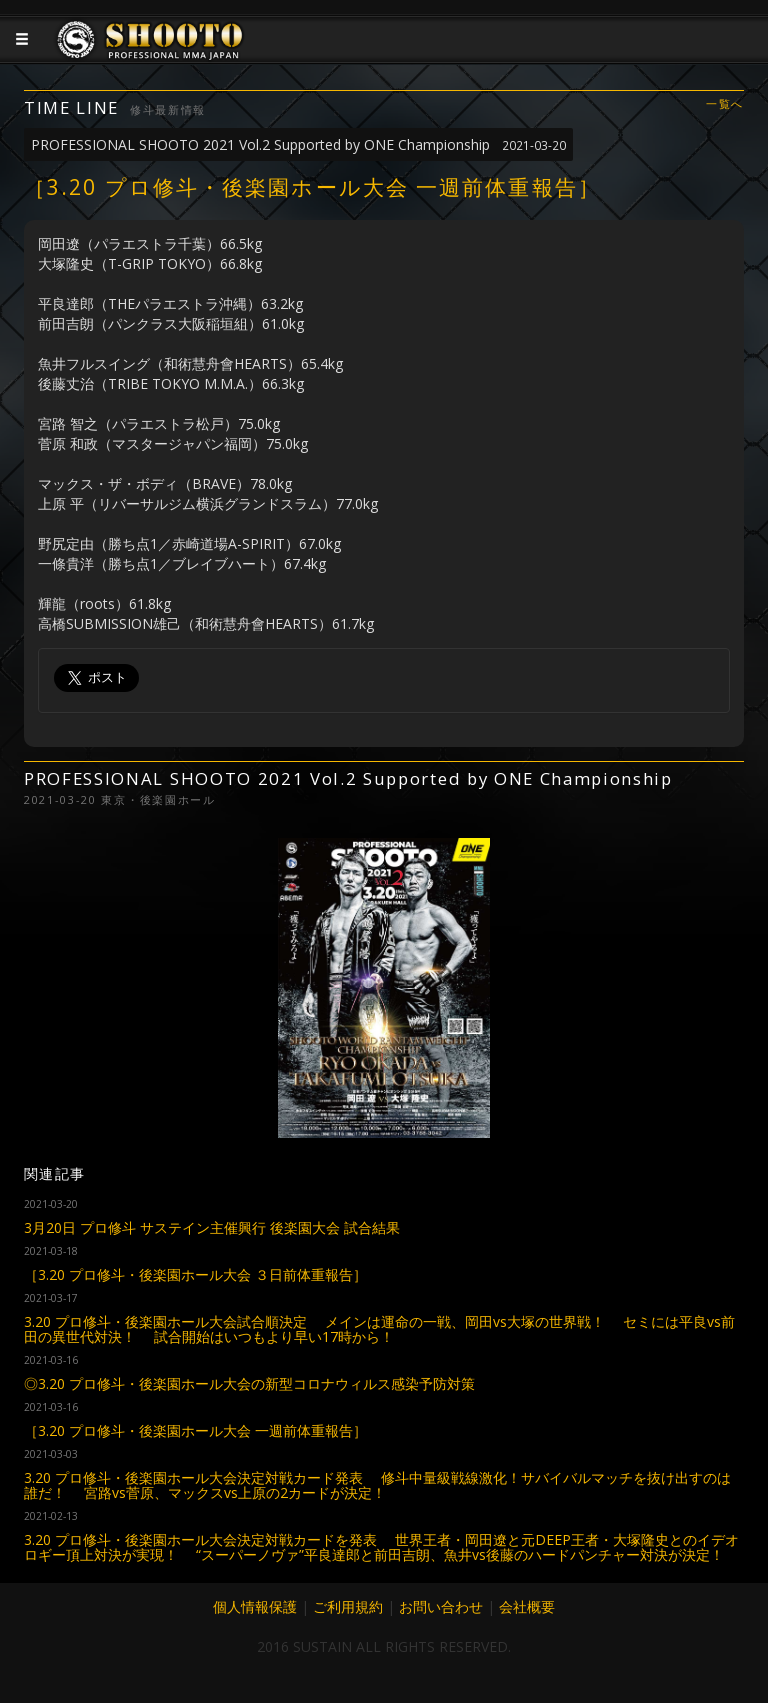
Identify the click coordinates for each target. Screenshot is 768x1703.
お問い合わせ (441, 1606)
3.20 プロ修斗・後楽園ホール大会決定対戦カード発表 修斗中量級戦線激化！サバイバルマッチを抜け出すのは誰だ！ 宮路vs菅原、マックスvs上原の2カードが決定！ (377, 1485)
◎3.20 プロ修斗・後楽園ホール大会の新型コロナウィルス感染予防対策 (249, 1383)
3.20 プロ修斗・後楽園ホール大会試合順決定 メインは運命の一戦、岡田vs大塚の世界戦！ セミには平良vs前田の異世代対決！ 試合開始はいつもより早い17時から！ (379, 1329)
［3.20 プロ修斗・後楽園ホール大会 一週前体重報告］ (195, 1430)
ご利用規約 (348, 1606)
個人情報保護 (255, 1606)
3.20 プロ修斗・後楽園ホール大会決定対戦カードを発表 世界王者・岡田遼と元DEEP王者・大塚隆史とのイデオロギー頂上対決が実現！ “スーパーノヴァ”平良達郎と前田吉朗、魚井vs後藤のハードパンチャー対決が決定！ (381, 1547)
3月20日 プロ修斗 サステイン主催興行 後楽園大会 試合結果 (212, 1227)
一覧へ (725, 104)
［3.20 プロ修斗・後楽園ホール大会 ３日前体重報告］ (195, 1274)
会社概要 (527, 1606)
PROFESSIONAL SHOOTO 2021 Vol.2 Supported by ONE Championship (298, 144)
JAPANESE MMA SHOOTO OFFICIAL (151, 55)
